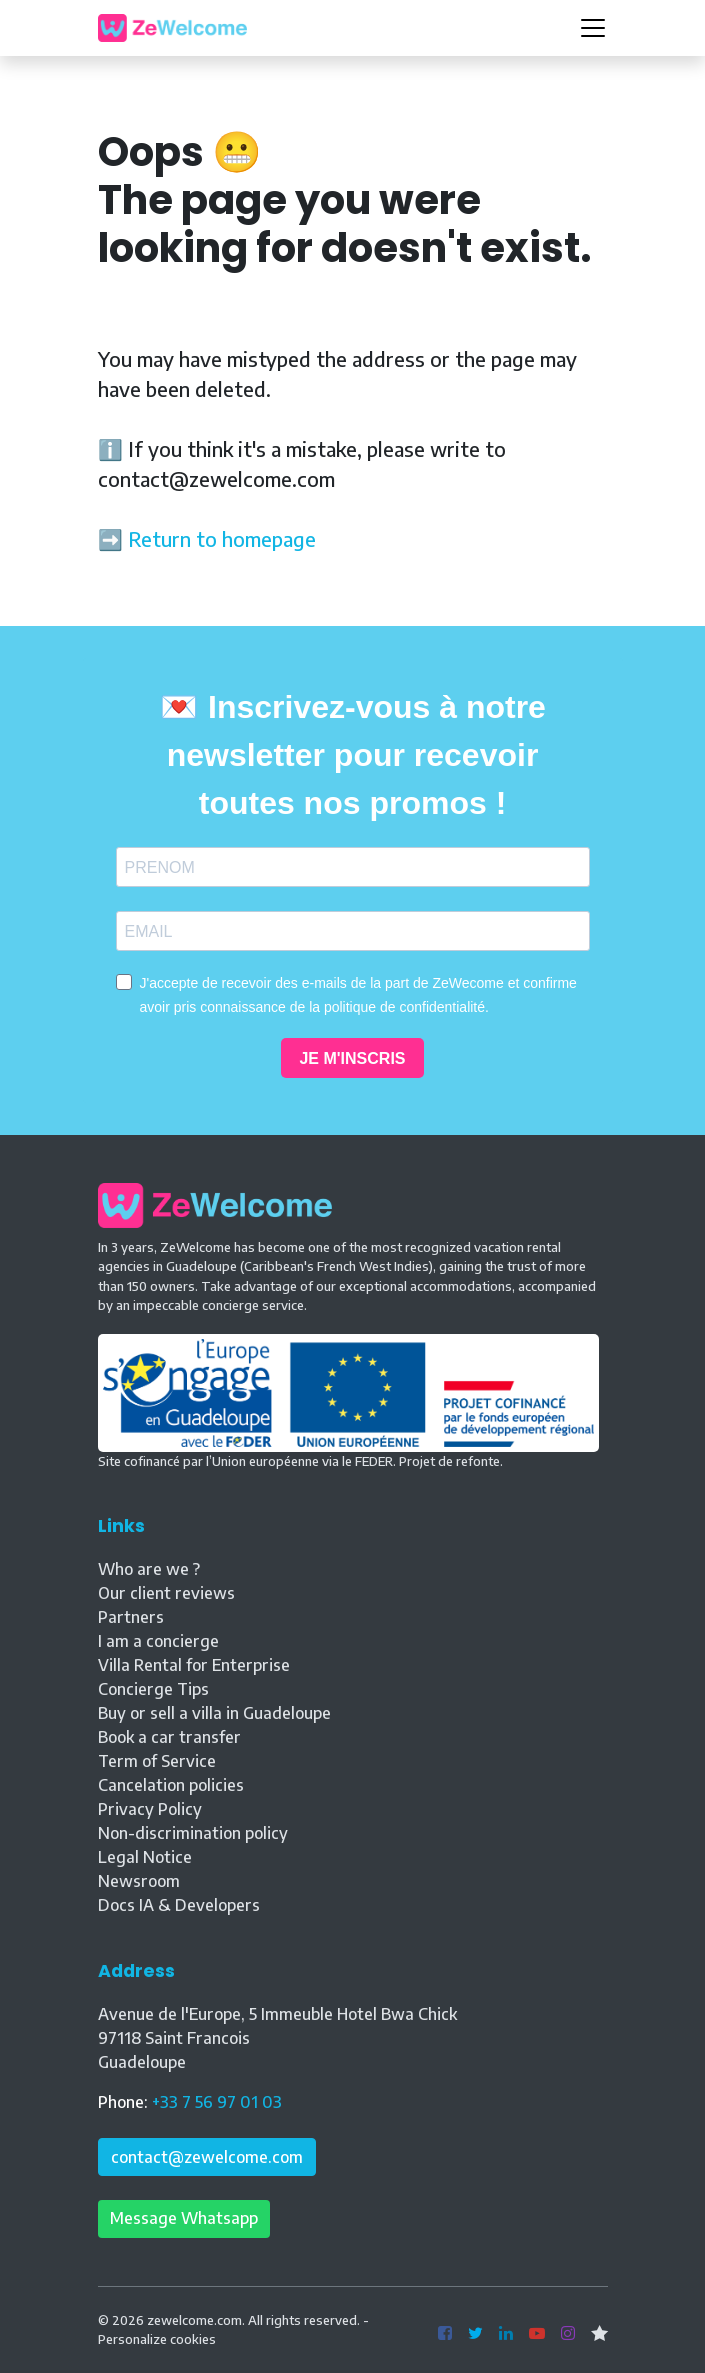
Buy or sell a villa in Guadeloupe (214, 1713)
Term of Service (157, 1761)
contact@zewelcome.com (207, 2157)
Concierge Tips (153, 1689)
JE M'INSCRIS (352, 1058)
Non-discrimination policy (193, 1833)
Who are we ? (149, 1569)
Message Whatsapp (184, 2218)
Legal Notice (145, 1857)
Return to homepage (222, 538)
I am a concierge (158, 1641)
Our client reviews (166, 1593)
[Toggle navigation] (593, 28)
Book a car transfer (169, 1737)
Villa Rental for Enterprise (194, 1665)
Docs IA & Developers (179, 1905)
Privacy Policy (150, 1809)
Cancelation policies (171, 1785)
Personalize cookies (157, 2339)
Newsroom (139, 1881)
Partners (131, 1617)
